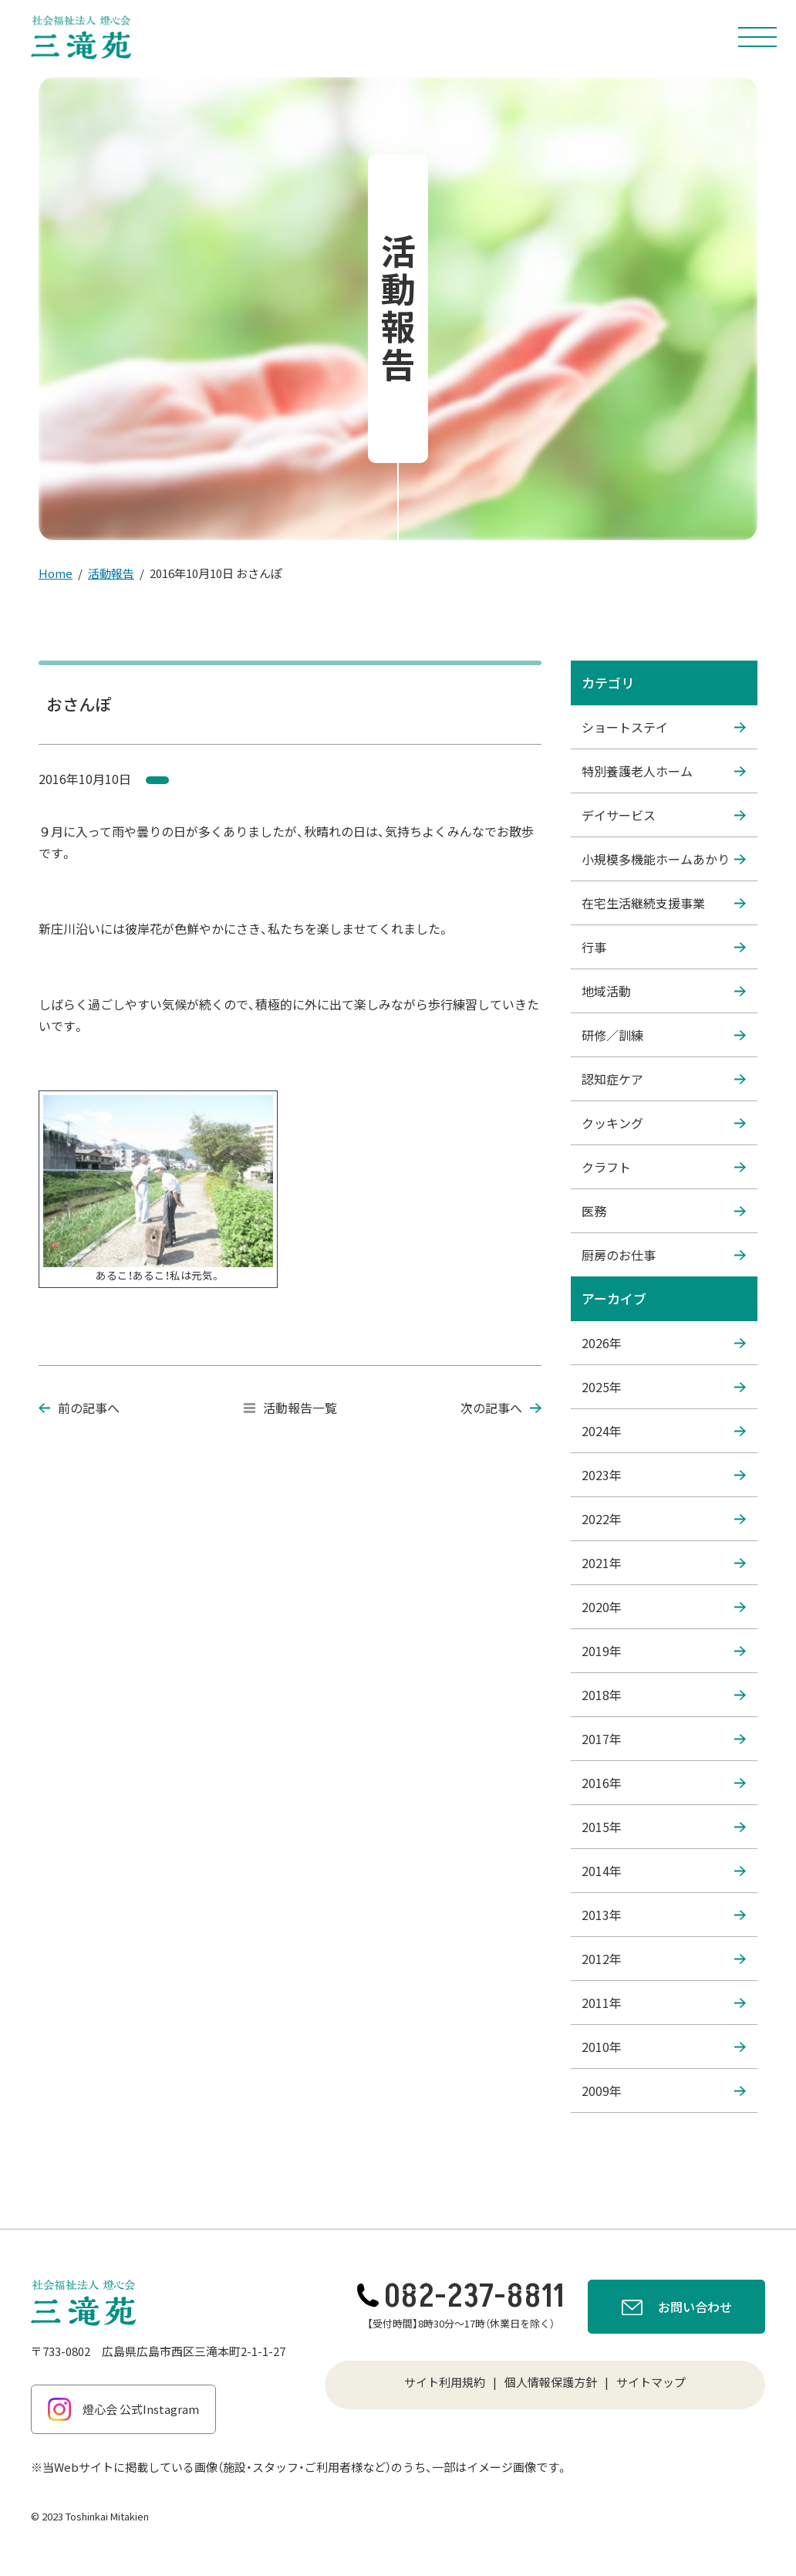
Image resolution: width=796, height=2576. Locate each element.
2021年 (664, 1563)
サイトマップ (651, 2382)
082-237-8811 (461, 2296)
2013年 (664, 1914)
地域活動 (664, 991)
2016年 (664, 1782)
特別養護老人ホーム (664, 771)
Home (56, 573)
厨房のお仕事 (664, 1255)
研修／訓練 (664, 1035)
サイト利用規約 (444, 2382)
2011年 (664, 2002)
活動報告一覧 (290, 1407)
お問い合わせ (677, 2309)
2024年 (664, 1431)
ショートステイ (664, 727)
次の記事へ (500, 1407)
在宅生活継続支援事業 (664, 903)
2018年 (664, 1695)
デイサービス (664, 815)
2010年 (664, 2046)
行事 (664, 947)
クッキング (664, 1123)
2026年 (664, 1343)
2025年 (664, 1387)
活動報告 (111, 573)
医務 (664, 1211)
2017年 (664, 1738)
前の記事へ (79, 1407)
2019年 (664, 1651)
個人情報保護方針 (550, 2382)
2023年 (664, 1475)
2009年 (664, 2090)
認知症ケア (664, 1079)
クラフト (664, 1167)
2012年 (664, 1958)
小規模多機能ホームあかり (664, 859)
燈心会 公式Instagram (123, 2409)
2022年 (664, 1519)
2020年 (664, 1607)
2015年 (664, 1826)
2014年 (664, 1870)
